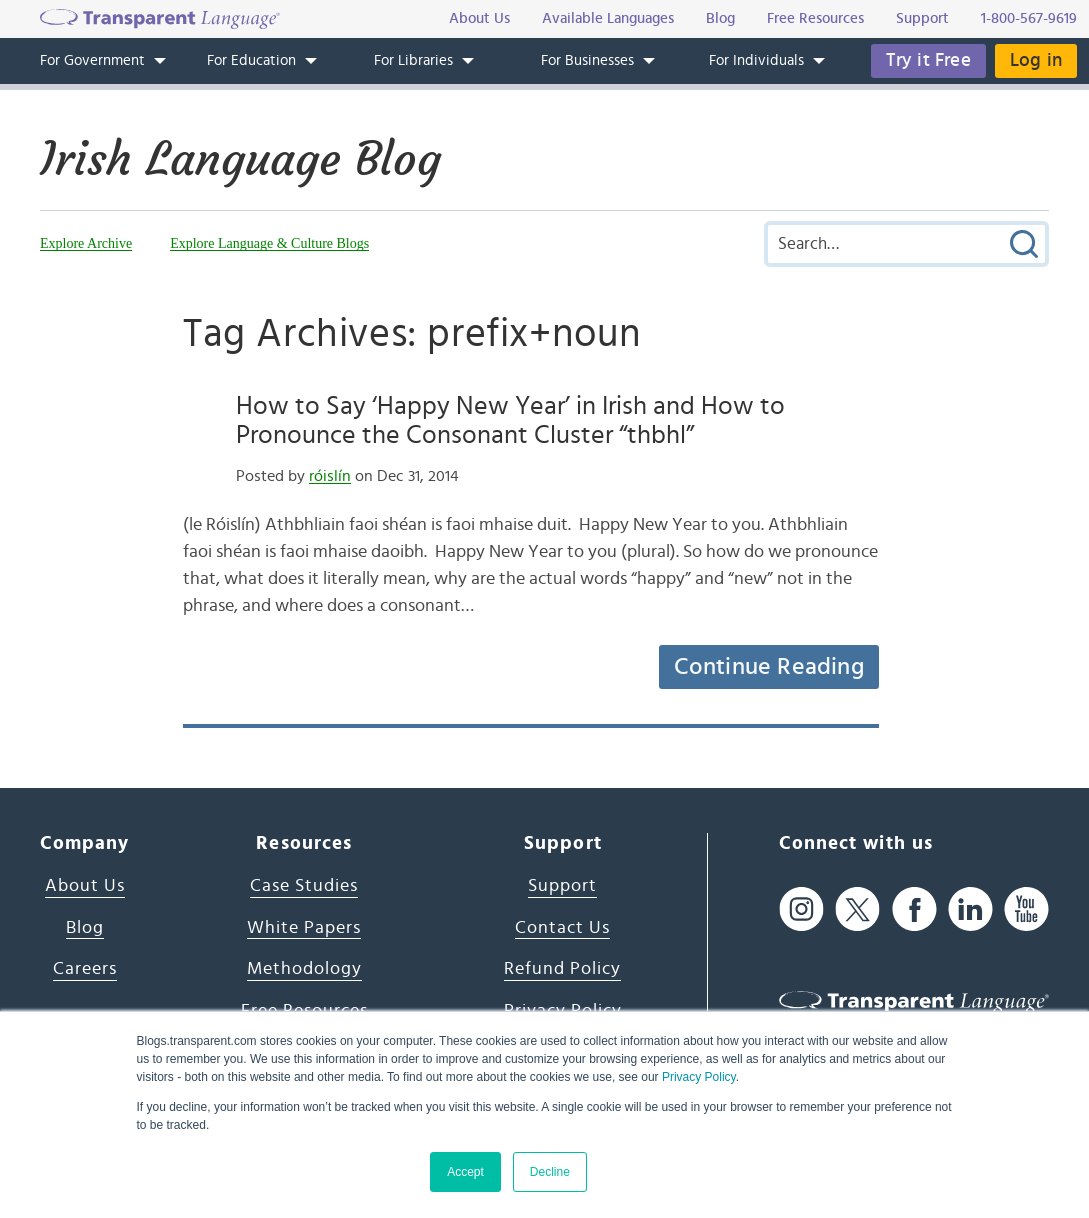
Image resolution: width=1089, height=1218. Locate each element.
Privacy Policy (699, 1077)
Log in (1036, 60)
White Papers (304, 928)
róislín (330, 476)
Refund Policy (562, 969)
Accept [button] (465, 1172)
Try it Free (928, 60)
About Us (85, 886)
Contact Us (562, 928)
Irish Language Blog (240, 159)
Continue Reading (769, 667)
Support (562, 886)
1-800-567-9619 (1029, 18)
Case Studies (304, 886)
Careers (85, 969)
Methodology (304, 969)
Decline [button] (550, 1172)
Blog (85, 928)
